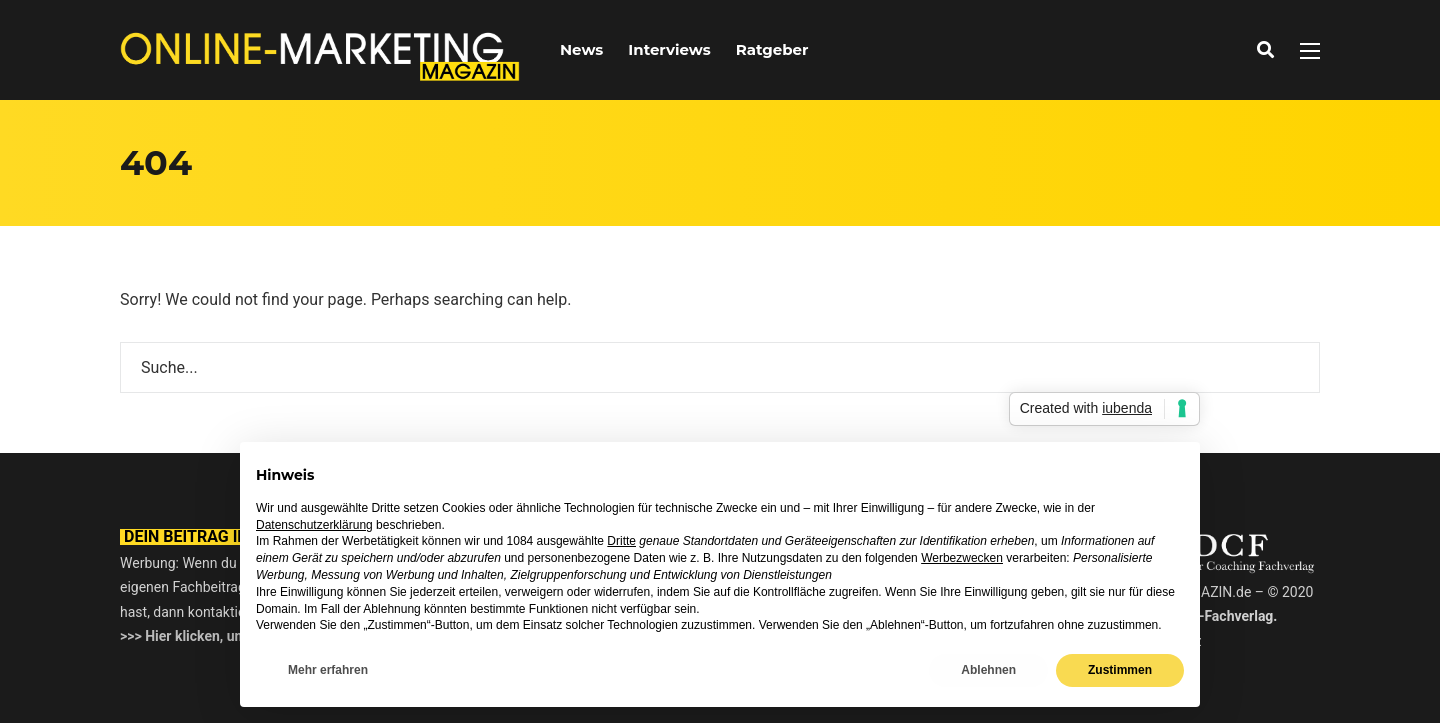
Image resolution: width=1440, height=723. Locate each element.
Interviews (669, 49)
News (581, 49)
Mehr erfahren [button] (328, 670)
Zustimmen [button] (1120, 670)
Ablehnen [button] (988, 670)
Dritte (621, 541)
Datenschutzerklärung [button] (314, 525)
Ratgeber (772, 49)
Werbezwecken (962, 558)
